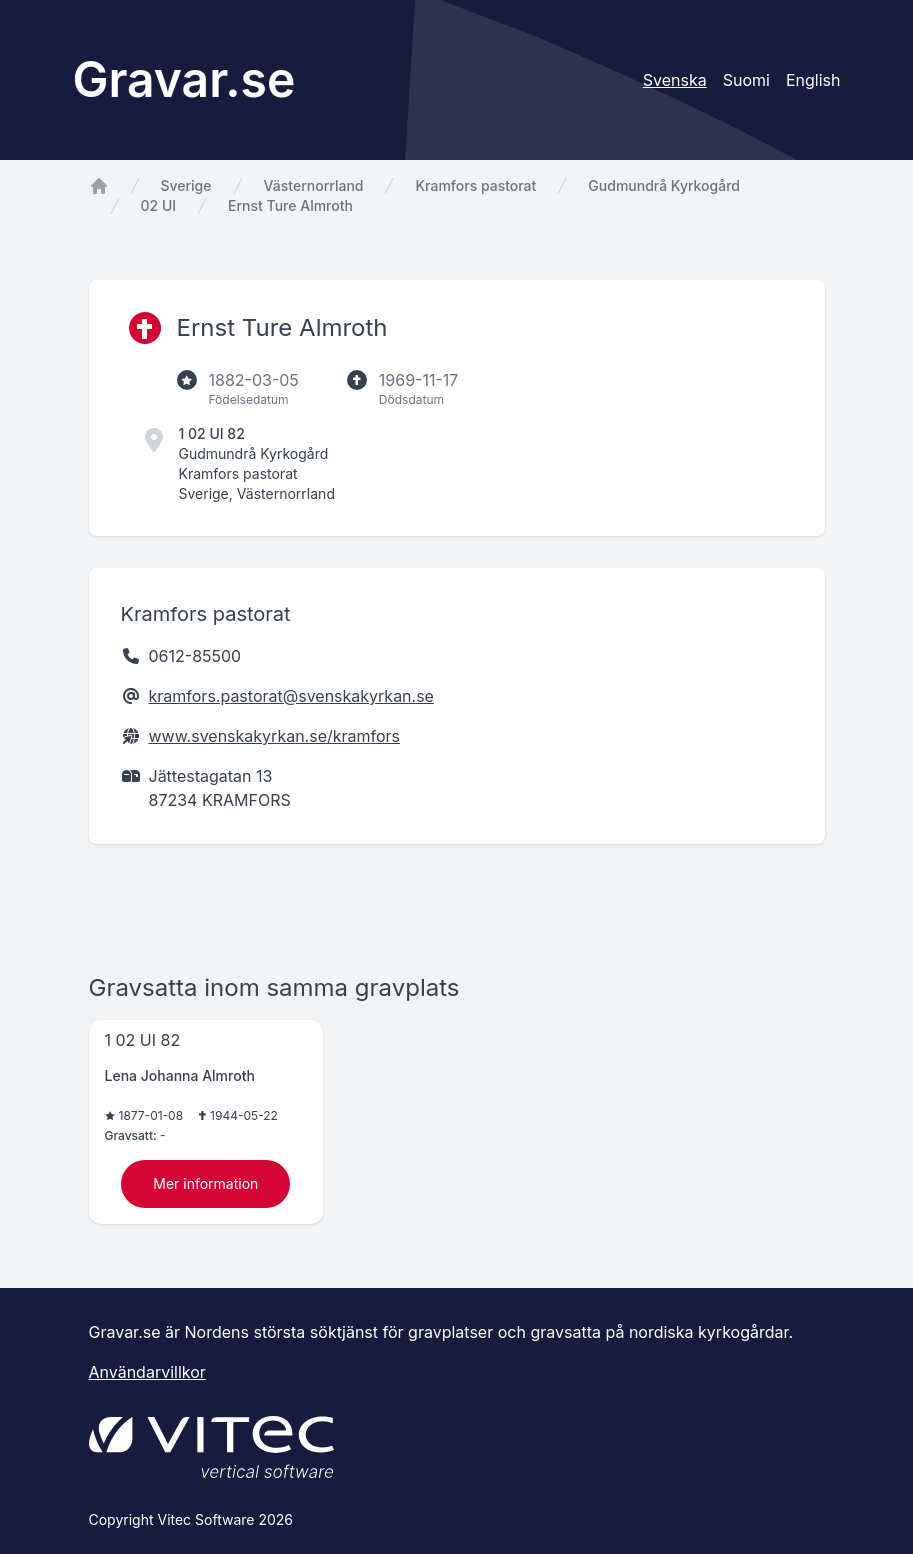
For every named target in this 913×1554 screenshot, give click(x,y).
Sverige (186, 185)
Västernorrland (314, 185)
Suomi (746, 80)
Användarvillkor (147, 1372)
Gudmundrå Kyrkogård (664, 185)
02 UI (159, 205)
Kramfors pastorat (475, 185)
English (813, 80)
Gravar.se (184, 79)
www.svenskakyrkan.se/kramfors (275, 736)
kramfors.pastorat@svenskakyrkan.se (291, 696)
